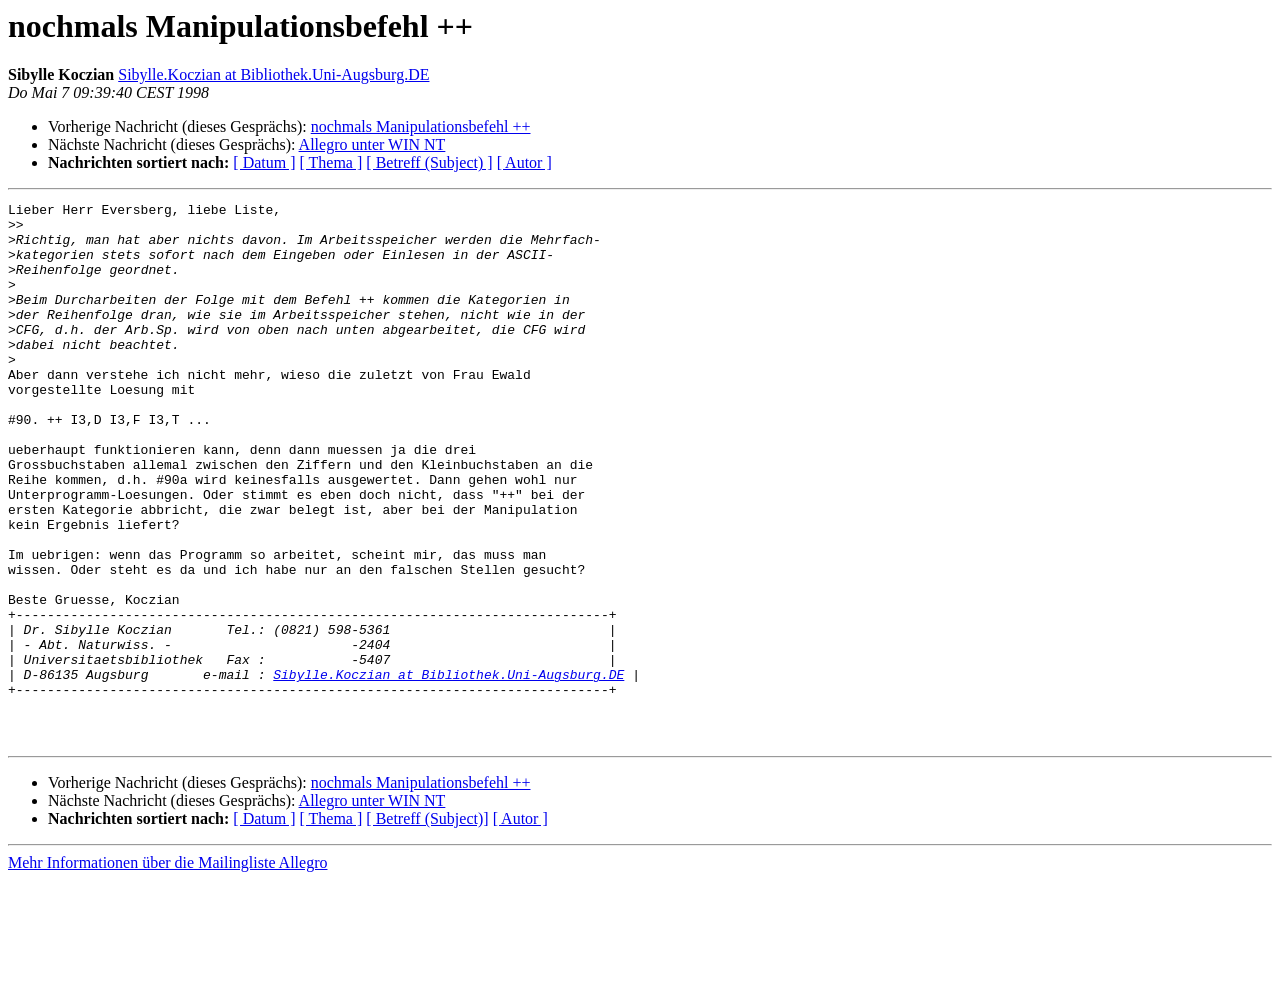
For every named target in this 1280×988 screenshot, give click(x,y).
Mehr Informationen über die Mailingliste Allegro (167, 970)
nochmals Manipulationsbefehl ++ (421, 126)
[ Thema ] (331, 162)
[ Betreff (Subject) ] (429, 162)
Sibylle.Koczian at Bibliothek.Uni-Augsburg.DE (273, 74)
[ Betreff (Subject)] (427, 926)
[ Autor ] (524, 162)
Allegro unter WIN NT (372, 144)
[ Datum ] (264, 162)
